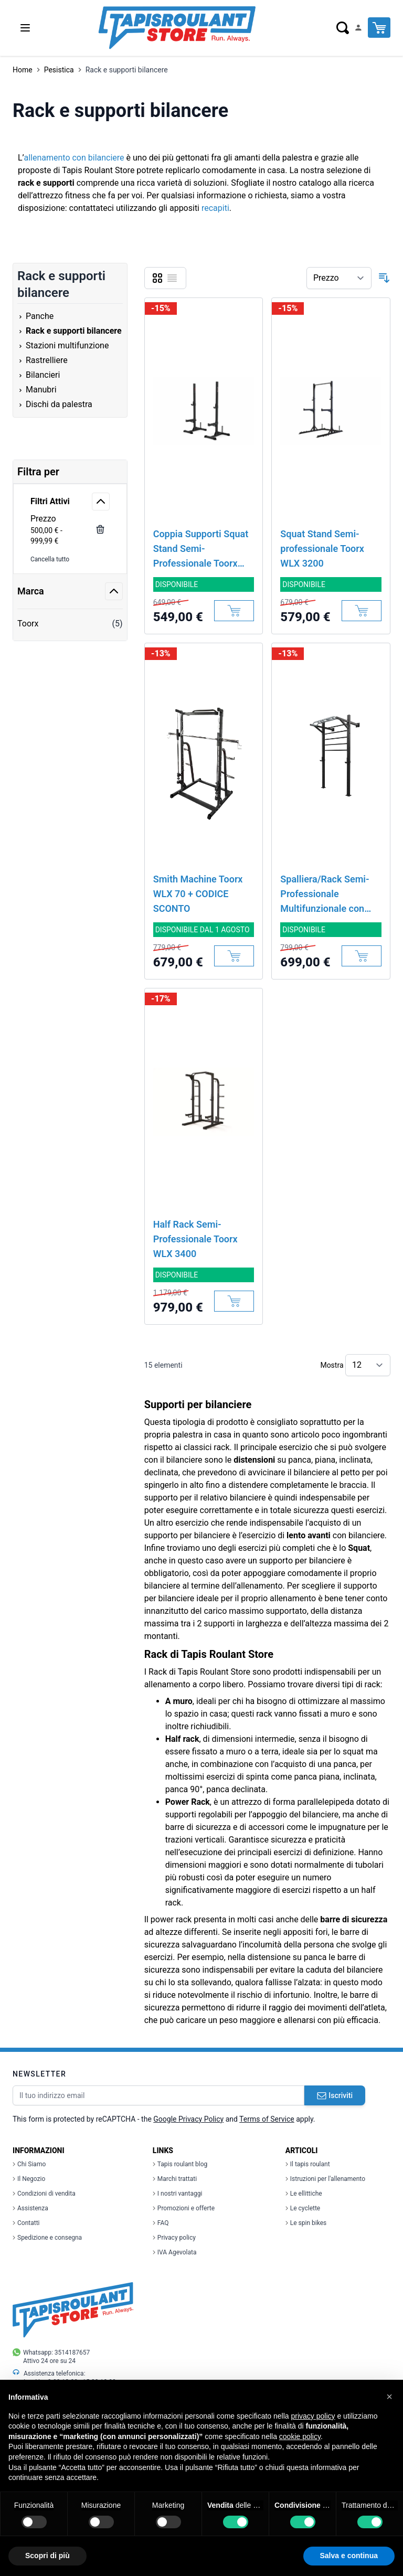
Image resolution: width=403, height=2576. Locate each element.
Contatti (26, 2223)
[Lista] (172, 278)
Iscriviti (335, 2095)
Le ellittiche (303, 2193)
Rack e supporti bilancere (127, 70)
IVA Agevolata (175, 2252)
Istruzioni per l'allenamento (325, 2179)
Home (23, 70)
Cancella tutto (49, 559)
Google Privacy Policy (188, 2119)
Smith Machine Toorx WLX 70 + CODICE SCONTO (198, 894)
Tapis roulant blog (180, 2164)
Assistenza (30, 2208)
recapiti (215, 208)
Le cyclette (302, 2208)
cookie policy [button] (300, 2436)
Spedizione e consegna (47, 2237)
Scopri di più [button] (47, 2555)
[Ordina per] (339, 278)
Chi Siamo (29, 2164)
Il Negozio (29, 2179)
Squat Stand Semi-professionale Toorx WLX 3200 (322, 548)
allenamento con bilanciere (74, 158)
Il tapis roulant (307, 2164)
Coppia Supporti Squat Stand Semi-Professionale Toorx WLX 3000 (201, 549)
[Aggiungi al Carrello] (234, 610)
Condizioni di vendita (44, 2193)
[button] (389, 2396)
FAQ (161, 2223)
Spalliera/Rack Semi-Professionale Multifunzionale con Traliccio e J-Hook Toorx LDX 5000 (324, 895)
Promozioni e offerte (184, 2208)
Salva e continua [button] (349, 2555)
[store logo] (177, 27)
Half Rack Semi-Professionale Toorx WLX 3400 (195, 1239)
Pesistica (59, 70)
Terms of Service (266, 2119)
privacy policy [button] (313, 2416)
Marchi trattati (175, 2179)
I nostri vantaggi (178, 2193)
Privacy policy (174, 2237)
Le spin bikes (305, 2223)
